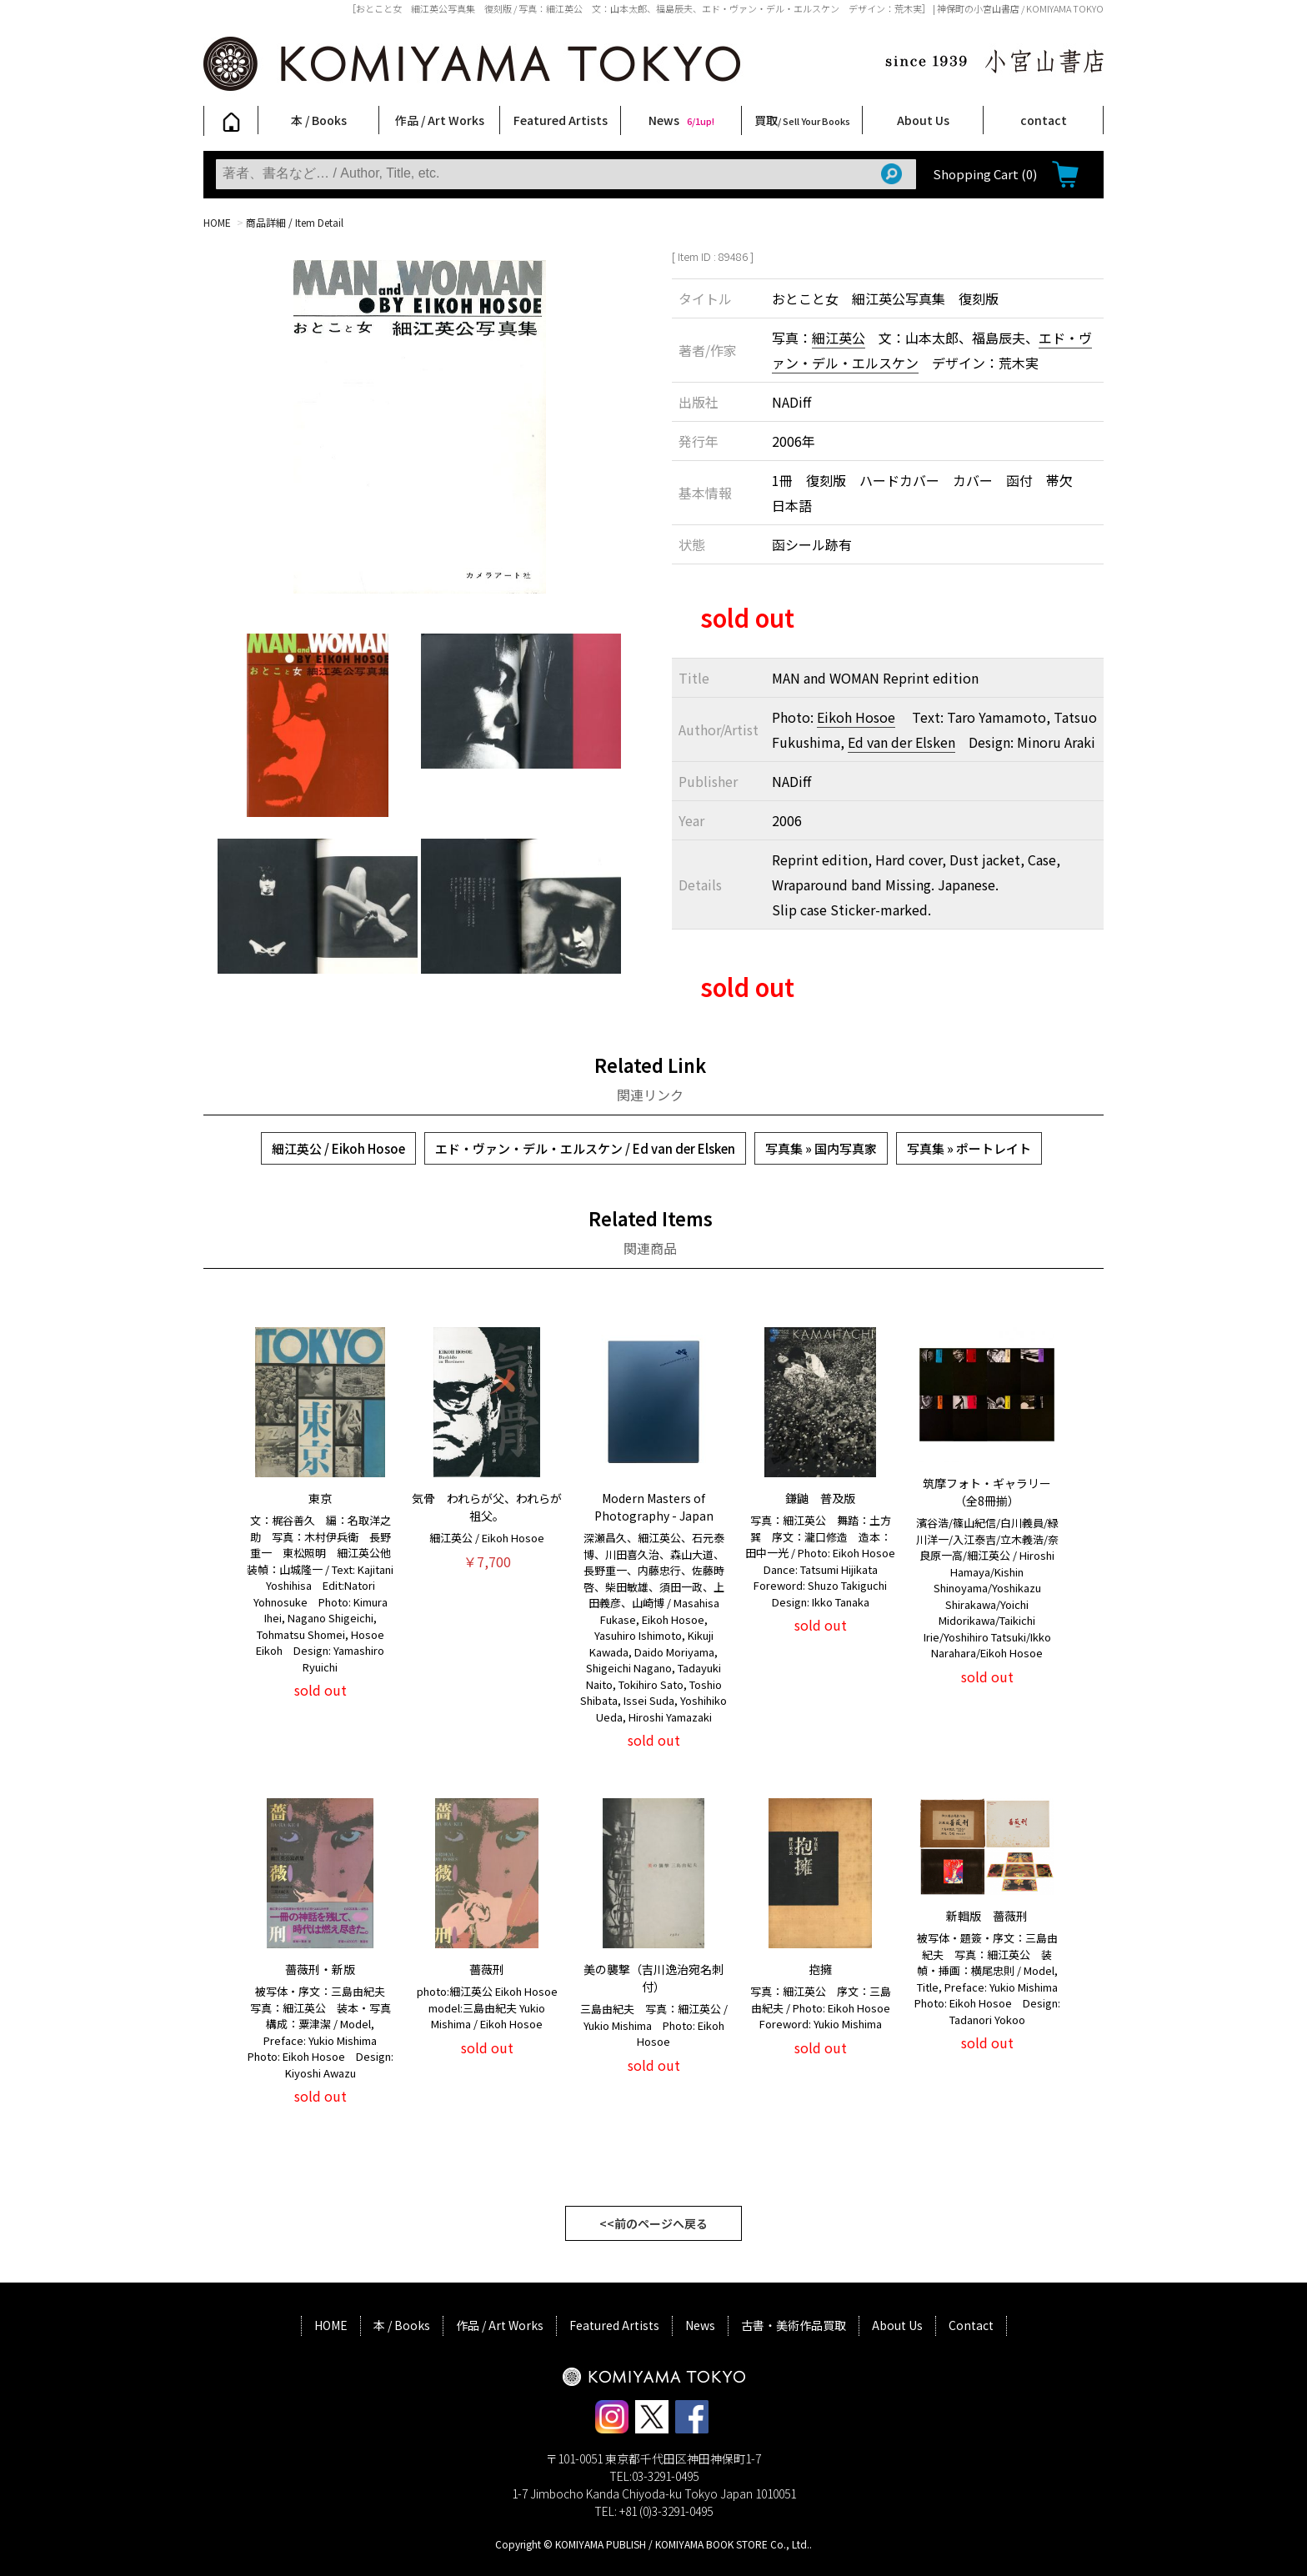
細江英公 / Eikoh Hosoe (338, 1148)
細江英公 (838, 338)
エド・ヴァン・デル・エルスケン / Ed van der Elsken (585, 1148)
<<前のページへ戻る (653, 2223)
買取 (802, 120)
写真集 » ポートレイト (969, 1148)
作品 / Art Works (439, 120)
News (681, 120)
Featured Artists (560, 120)
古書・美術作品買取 (793, 2325)
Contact (971, 2325)
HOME (217, 222)
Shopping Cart (985, 174)
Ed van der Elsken (901, 742)
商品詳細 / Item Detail (294, 222)
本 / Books (319, 120)
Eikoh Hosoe (856, 717)
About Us (923, 120)
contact (1043, 120)
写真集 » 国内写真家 (821, 1148)
